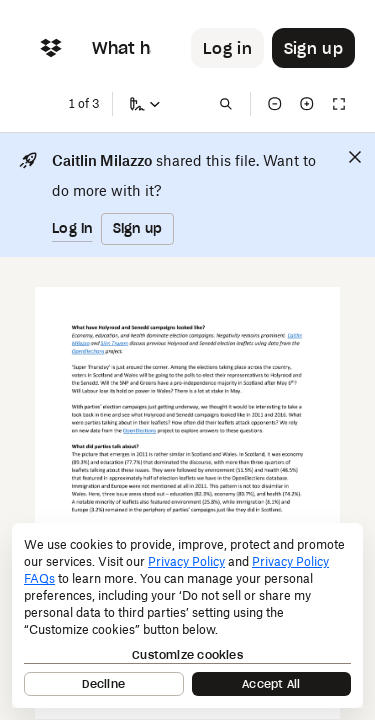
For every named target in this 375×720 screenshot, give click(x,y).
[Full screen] (339, 104)
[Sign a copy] (145, 104)
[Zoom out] (275, 104)
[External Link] (295, 336)
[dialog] (187, 615)
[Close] (355, 157)
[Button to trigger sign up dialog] (313, 48)
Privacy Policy (186, 561)
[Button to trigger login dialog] (227, 48)
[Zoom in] (307, 104)
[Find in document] (226, 104)
